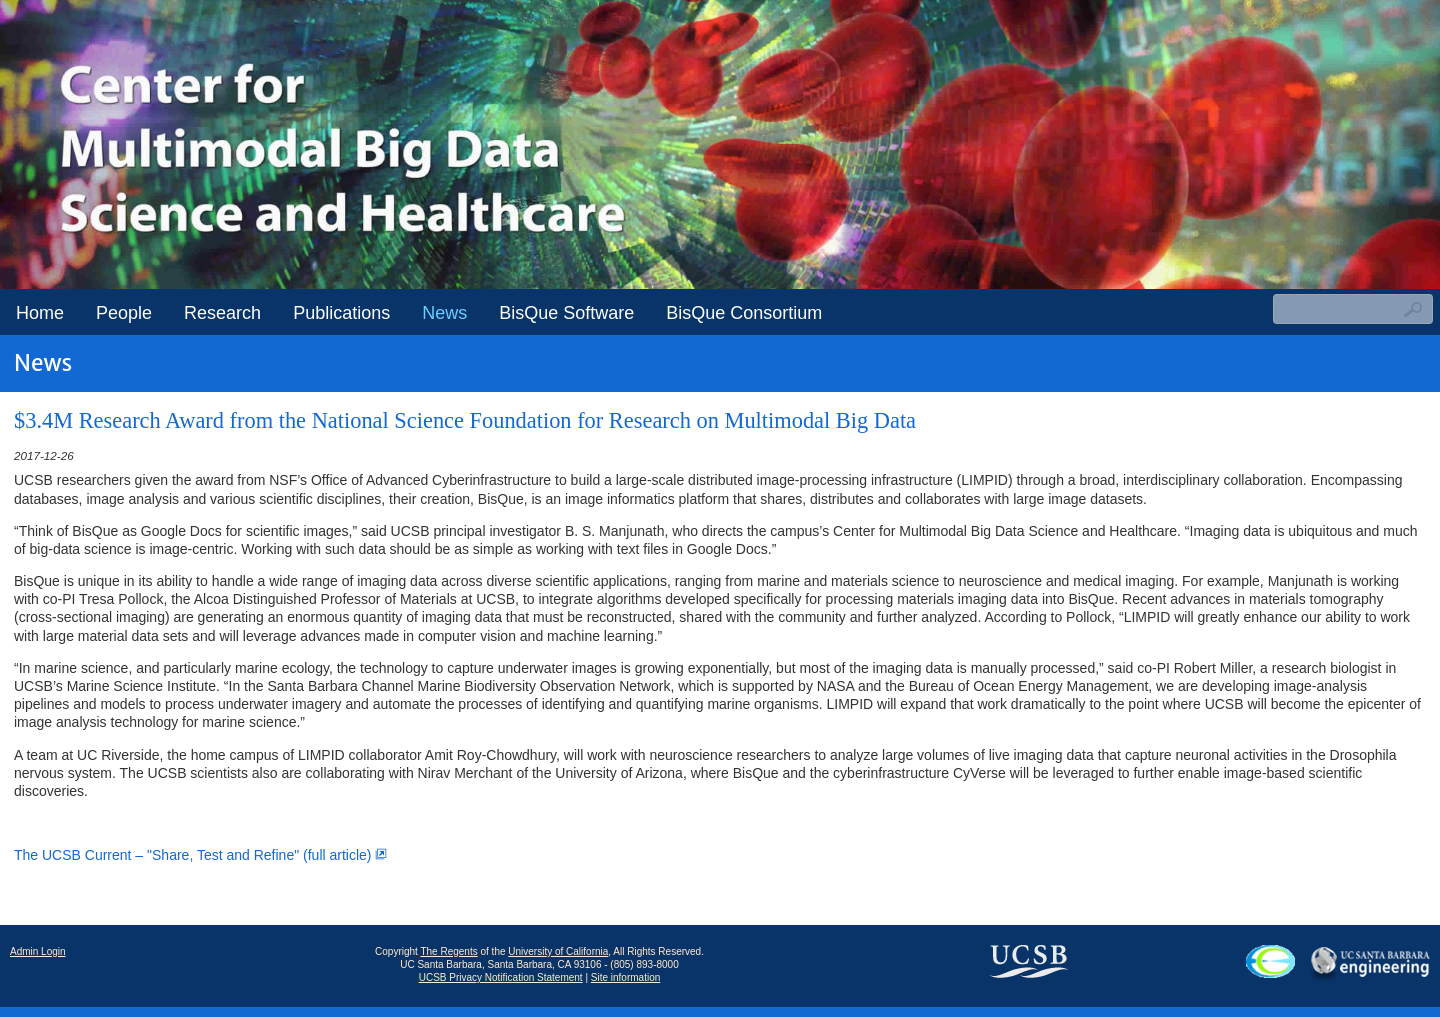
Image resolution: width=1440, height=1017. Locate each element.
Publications (341, 313)
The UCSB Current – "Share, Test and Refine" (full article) (200, 855)
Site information (625, 977)
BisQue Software (566, 313)
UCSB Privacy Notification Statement (501, 977)
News (444, 313)
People (124, 313)
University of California (558, 951)
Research (222, 313)
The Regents (448, 951)
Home (40, 313)
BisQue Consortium (744, 313)
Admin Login (38, 951)
